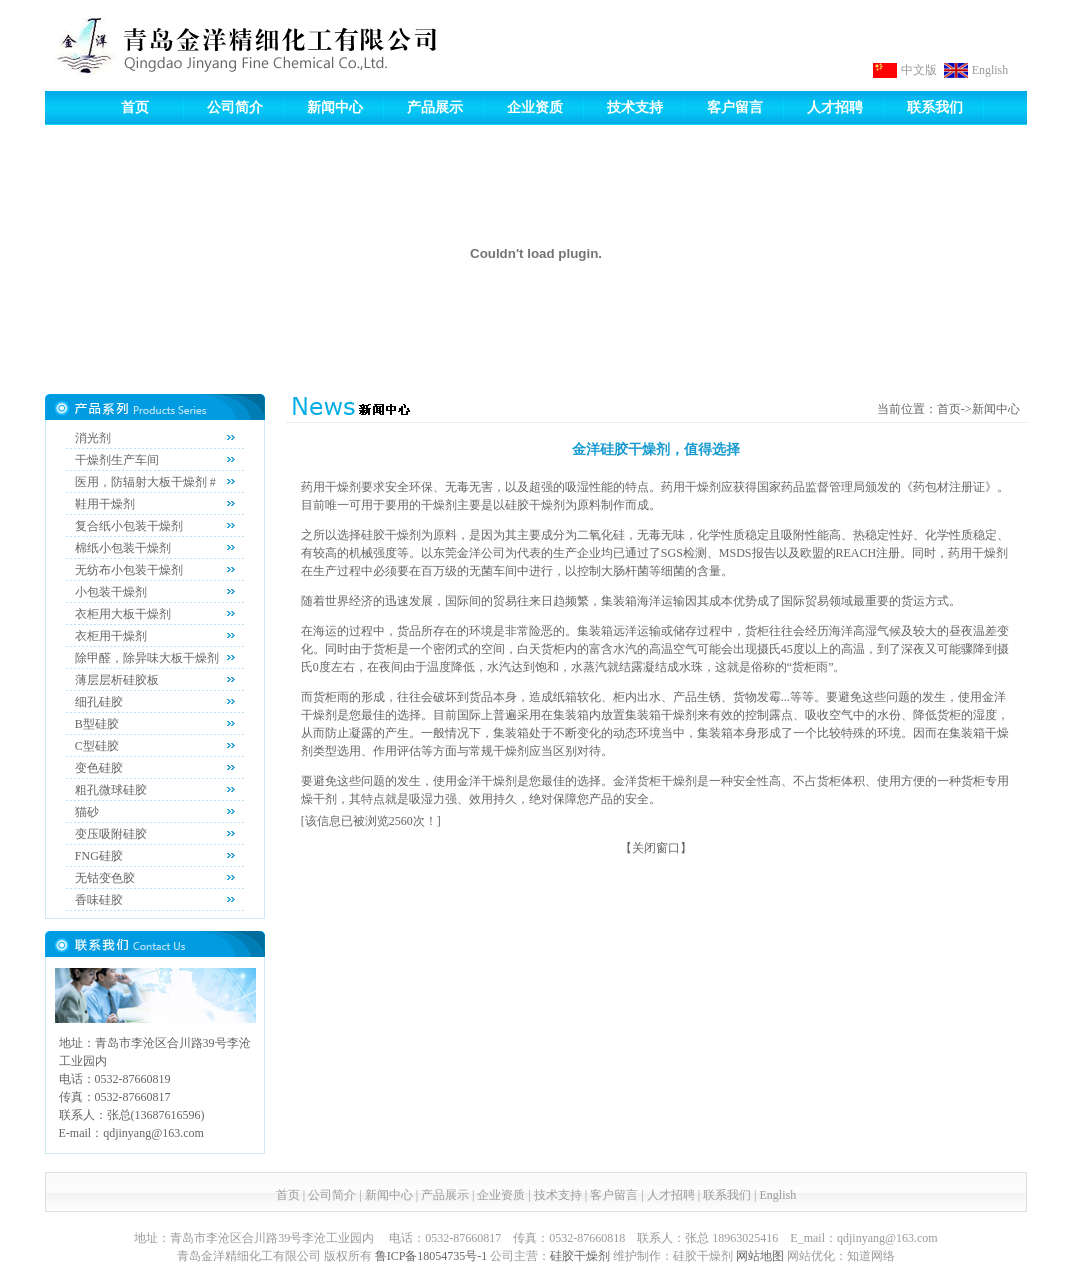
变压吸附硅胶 (111, 834)
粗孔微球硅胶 (111, 790)
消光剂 (93, 438)
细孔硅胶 (99, 702)
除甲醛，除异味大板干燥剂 (147, 658)
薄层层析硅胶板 (117, 680)
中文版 (919, 70)
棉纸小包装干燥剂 (123, 548)
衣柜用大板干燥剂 (123, 614)
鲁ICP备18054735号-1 (431, 1256)
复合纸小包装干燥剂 (129, 526)
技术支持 (635, 107)
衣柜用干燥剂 (111, 636)
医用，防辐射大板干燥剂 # (145, 482)
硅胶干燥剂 (580, 1256)
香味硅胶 (99, 900)
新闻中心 (335, 107)
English (990, 70)
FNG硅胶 (99, 856)
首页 (135, 107)
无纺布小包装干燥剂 (129, 570)
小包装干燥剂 (111, 592)
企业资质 (535, 107)
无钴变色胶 (105, 878)
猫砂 (87, 812)
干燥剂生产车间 (117, 460)
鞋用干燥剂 (105, 504)
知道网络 (871, 1256)
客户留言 (735, 107)
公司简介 (235, 107)
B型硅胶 (97, 724)
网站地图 (760, 1256)
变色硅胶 (99, 768)
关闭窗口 (656, 848)
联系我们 (935, 107)
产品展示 (435, 107)
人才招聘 (835, 107)
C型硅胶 (97, 746)
